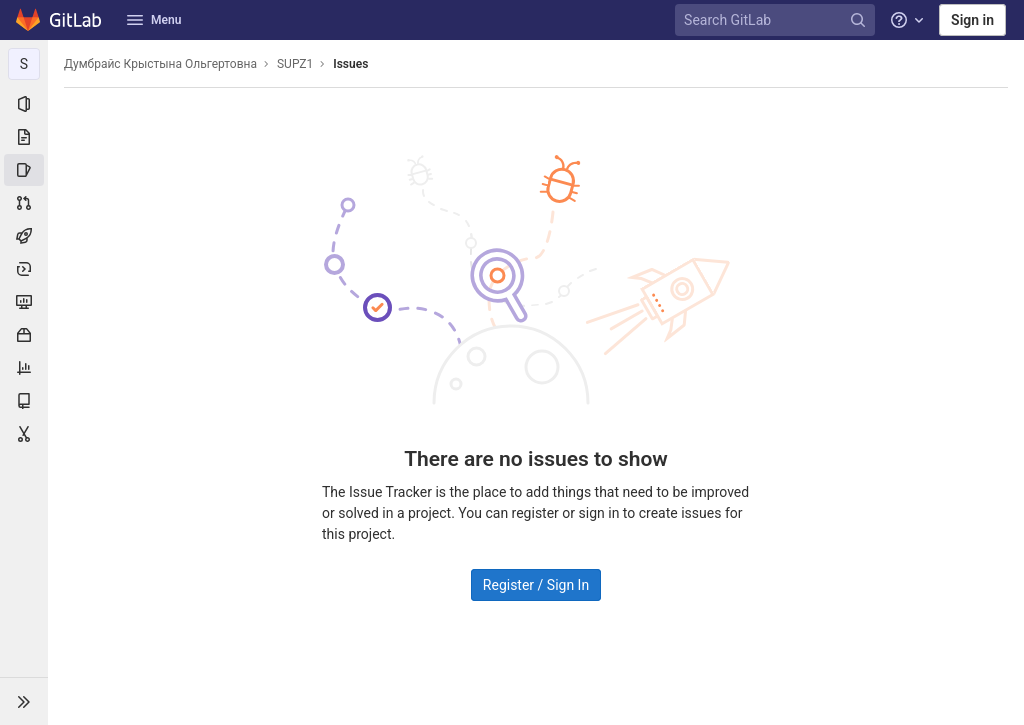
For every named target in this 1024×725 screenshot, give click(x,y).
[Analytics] (24, 368)
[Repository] (24, 137)
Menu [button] (154, 20)
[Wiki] (24, 401)
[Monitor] (24, 302)
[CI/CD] (24, 236)
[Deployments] (24, 269)
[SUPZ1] (24, 64)
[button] (24, 701)
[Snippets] (24, 434)
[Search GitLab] (778, 20)
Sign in (972, 20)
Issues (350, 64)
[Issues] (24, 170)
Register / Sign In (536, 585)
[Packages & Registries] (24, 335)
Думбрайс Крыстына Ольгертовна (160, 64)
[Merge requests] (24, 203)
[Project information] (24, 104)
